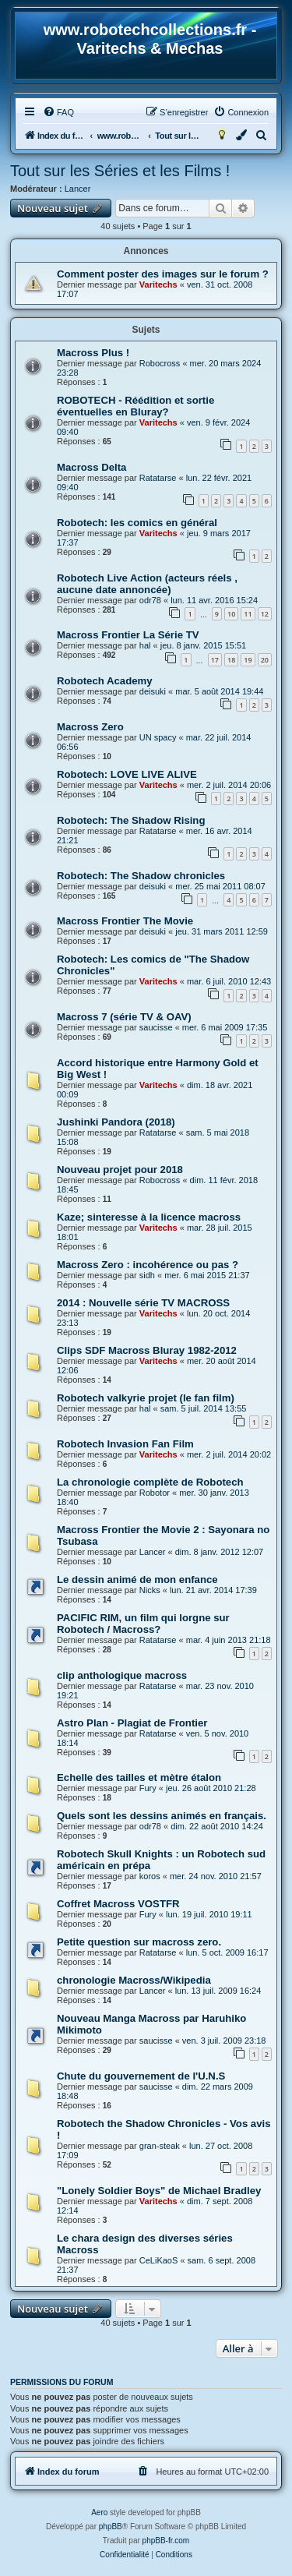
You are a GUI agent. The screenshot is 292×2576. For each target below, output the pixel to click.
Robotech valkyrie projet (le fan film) (145, 1398)
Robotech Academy (105, 681)
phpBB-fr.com (166, 2540)
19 (248, 660)
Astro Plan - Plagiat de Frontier (132, 1723)
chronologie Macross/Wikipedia (134, 1980)
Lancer (78, 188)
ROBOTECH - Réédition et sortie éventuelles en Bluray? (135, 406)
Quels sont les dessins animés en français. (161, 1816)
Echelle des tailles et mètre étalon (139, 1777)
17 (215, 660)
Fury (148, 1788)
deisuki (152, 691)
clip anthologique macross (122, 1675)
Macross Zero (90, 727)
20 (265, 660)
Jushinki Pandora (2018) (116, 1122)
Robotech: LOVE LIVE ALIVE (127, 774)
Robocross (160, 363)
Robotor (154, 1492)
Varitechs (158, 284)
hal (145, 645)
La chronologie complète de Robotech (150, 1482)
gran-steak (159, 2145)
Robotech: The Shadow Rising (131, 820)
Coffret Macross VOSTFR (118, 1904)
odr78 (150, 600)
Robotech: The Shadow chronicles (141, 876)
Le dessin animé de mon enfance (137, 1579)
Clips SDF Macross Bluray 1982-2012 (147, 1350)
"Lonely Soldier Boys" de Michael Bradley (159, 2190)
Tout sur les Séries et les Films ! (120, 170)
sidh (147, 1275)
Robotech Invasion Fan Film (125, 1444)
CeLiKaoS (158, 2260)
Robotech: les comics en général (137, 522)
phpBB (110, 2526)
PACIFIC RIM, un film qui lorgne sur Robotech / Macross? (143, 1623)
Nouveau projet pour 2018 (120, 1169)
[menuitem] (58, 112)
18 (231, 660)
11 (248, 614)
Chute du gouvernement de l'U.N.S (141, 2076)
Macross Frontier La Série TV (128, 635)
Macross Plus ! (93, 353)
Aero (99, 2512)
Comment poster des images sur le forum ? (163, 274)
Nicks (149, 1590)
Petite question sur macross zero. (139, 1942)
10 (231, 614)
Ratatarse (158, 477)
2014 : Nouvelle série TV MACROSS (143, 1303)
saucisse (156, 1027)
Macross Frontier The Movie (125, 921)
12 (265, 614)
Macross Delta (91, 467)
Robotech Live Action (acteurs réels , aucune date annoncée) (147, 583)
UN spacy (158, 737)
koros (149, 1876)
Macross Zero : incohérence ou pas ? (147, 1264)
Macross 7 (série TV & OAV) (124, 1017)
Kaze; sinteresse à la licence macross (149, 1217)
